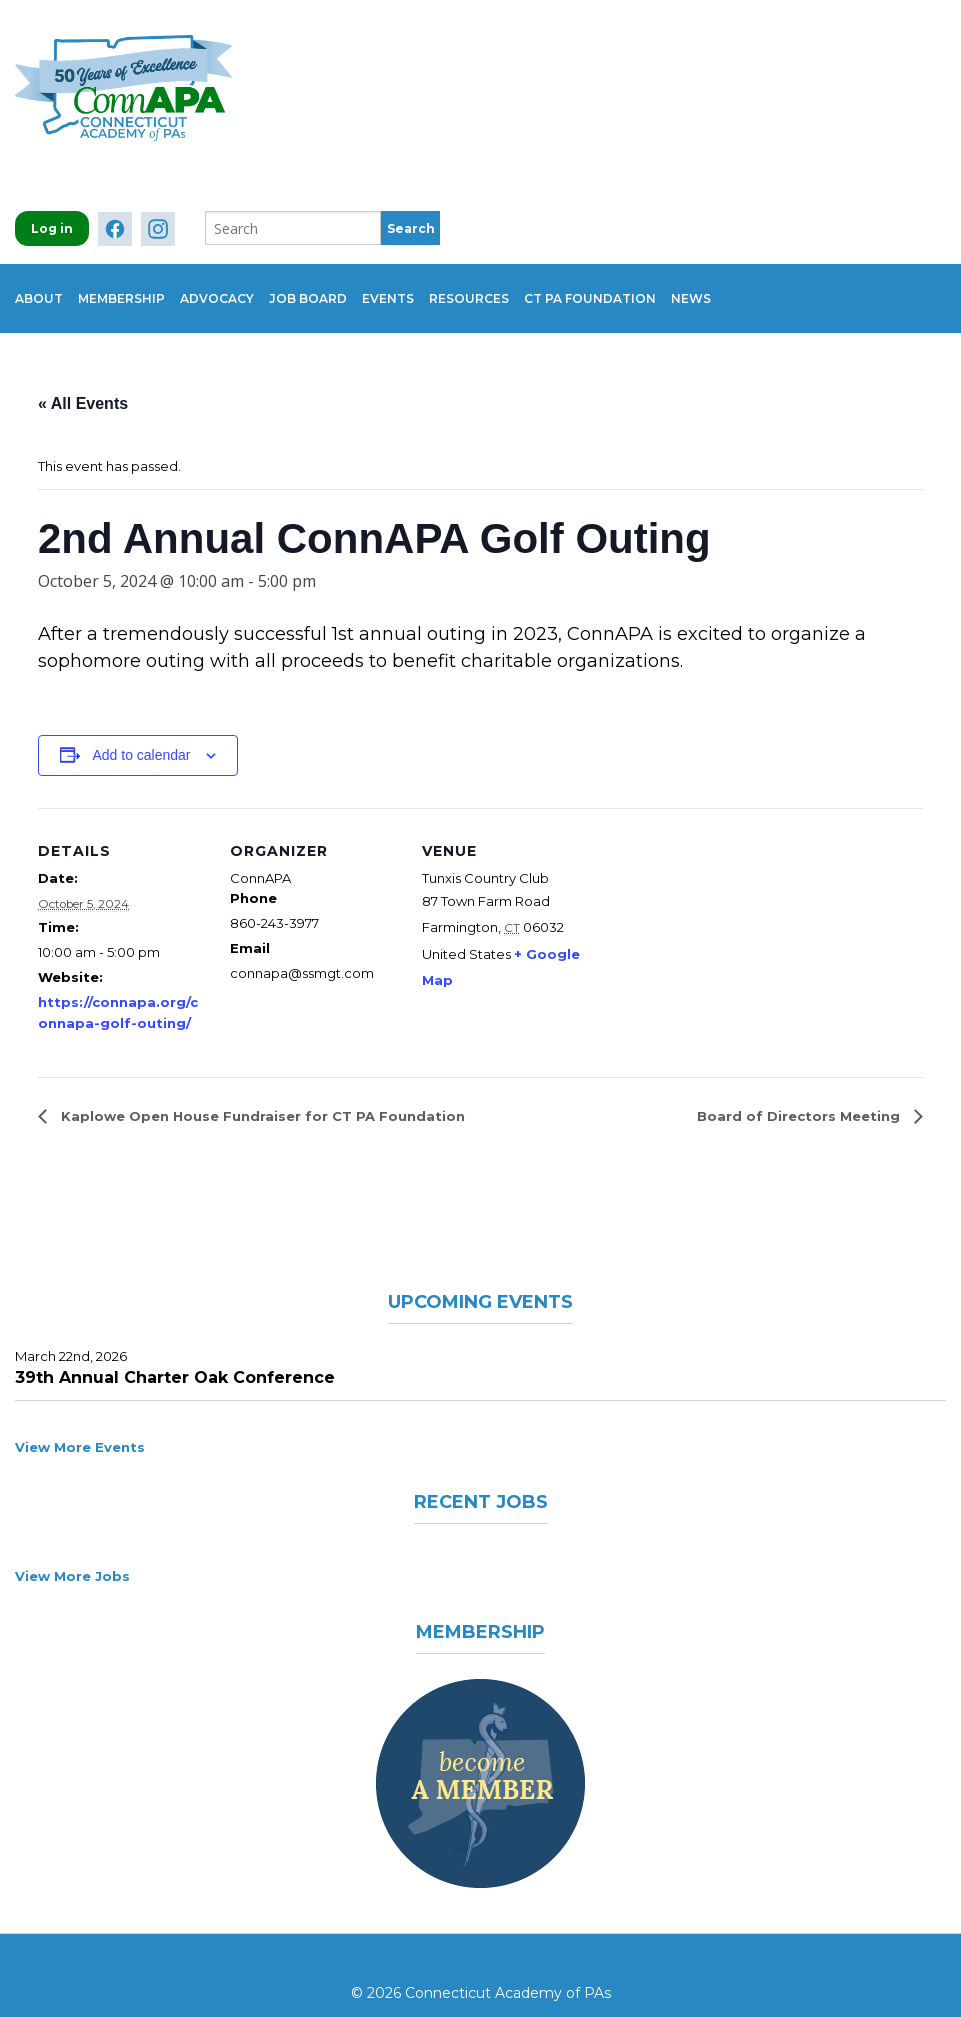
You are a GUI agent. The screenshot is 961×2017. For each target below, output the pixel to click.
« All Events (83, 379)
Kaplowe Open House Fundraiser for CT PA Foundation (261, 1092)
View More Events (80, 1423)
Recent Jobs (480, 1477)
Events (448, 286)
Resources (544, 286)
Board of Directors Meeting (800, 1092)
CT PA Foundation (680, 286)
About (39, 286)
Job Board (353, 286)
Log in (52, 228)
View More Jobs (72, 1552)
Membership (136, 286)
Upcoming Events (481, 1276)
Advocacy (247, 286)
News (796, 286)
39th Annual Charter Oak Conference (175, 1353)
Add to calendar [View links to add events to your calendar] (141, 731)
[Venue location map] (719, 921)
